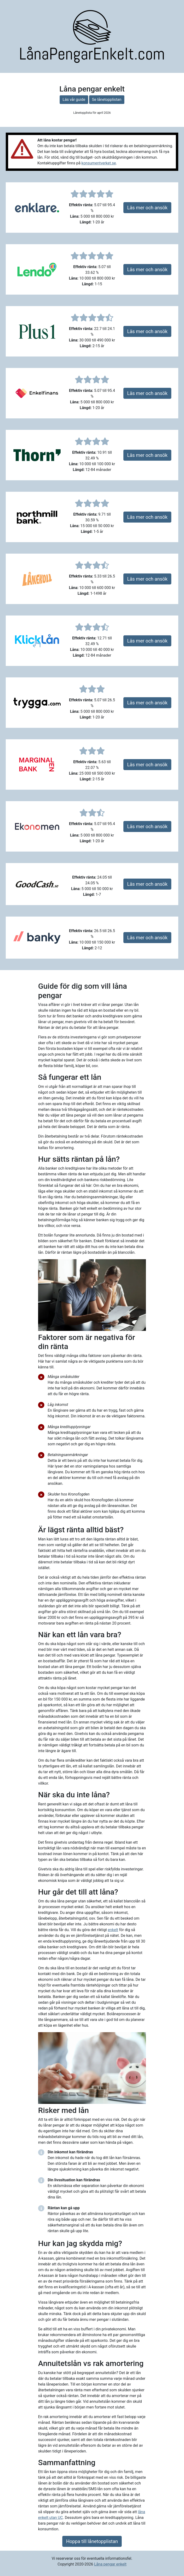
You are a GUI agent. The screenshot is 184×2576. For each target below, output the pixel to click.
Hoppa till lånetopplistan (92, 2541)
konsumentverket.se (98, 163)
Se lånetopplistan (106, 99)
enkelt (113, 1930)
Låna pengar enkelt (110, 2564)
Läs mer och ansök (147, 208)
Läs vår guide (74, 99)
